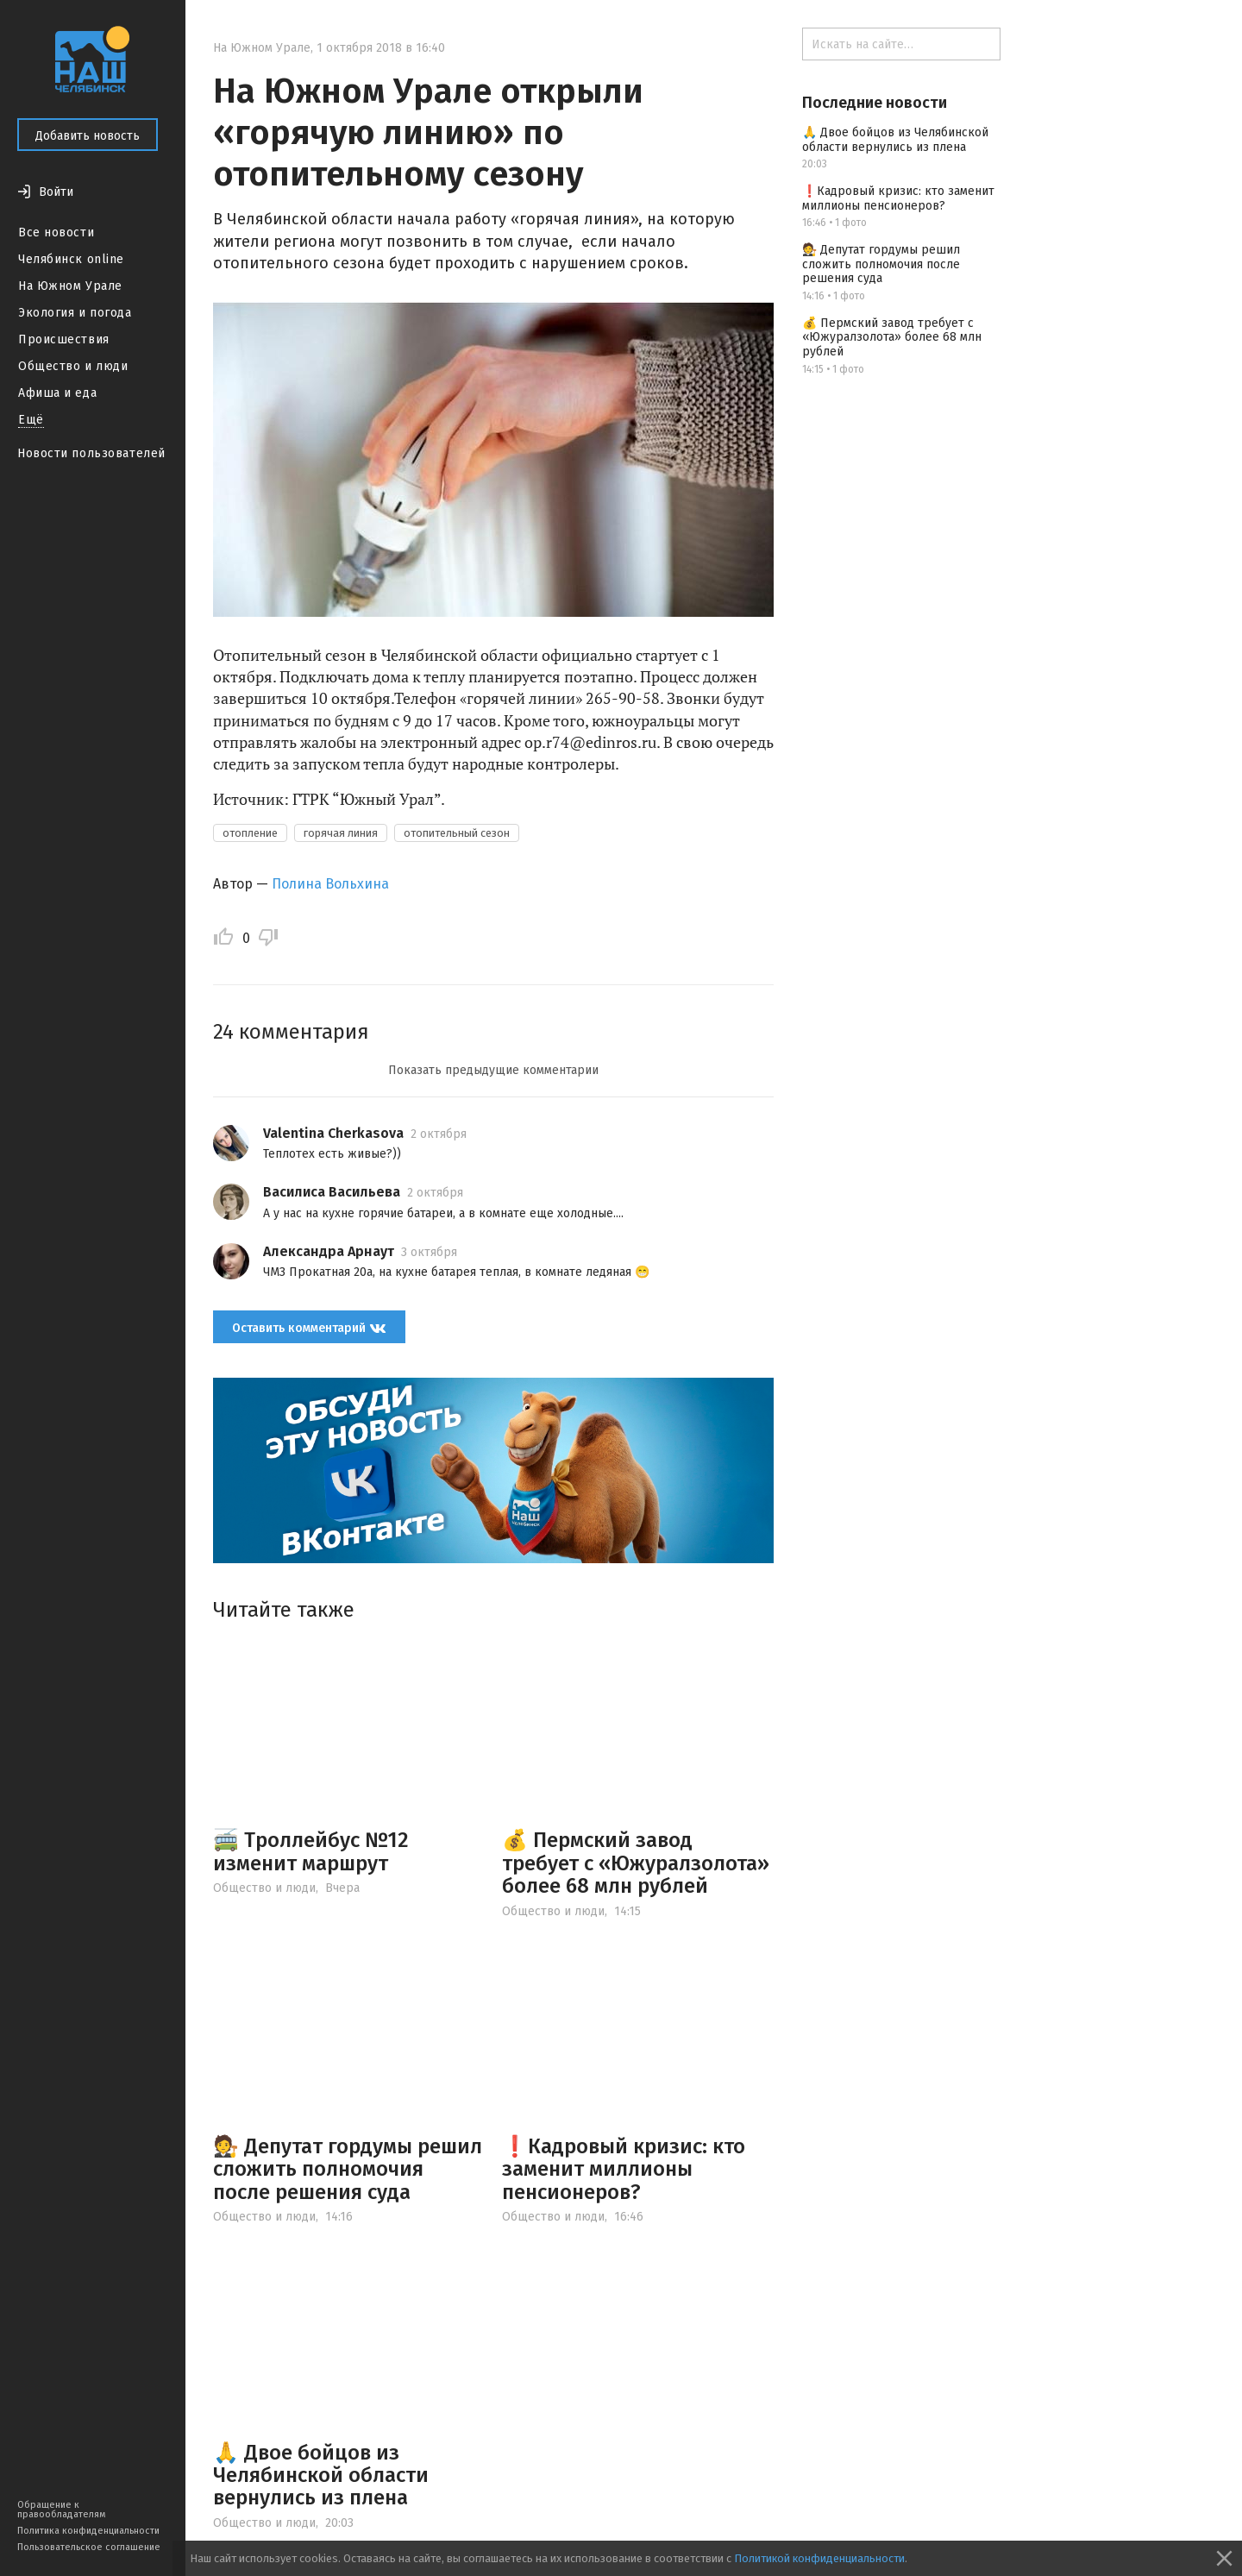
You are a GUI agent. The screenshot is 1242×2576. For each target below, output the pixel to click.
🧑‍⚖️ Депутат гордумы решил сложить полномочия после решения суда (347, 2169)
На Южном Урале (70, 286)
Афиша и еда (57, 393)
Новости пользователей (91, 453)
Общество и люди (73, 366)
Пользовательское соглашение (88, 2547)
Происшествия (64, 339)
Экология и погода (75, 312)
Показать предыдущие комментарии (493, 1070)
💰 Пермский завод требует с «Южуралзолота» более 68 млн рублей (635, 1863)
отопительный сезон (457, 832)
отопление (250, 832)
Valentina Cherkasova (333, 1133)
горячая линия (341, 832)
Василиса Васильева (331, 1192)
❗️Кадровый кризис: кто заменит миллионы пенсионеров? (623, 2169)
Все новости (56, 232)
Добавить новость (87, 136)
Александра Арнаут (328, 1251)
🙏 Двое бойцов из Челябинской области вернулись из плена (321, 2475)
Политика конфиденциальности (88, 2530)
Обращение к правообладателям (61, 2509)
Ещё (31, 419)
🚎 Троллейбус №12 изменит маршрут (311, 1851)
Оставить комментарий (309, 1328)
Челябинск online (71, 259)
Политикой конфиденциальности (819, 2558)
